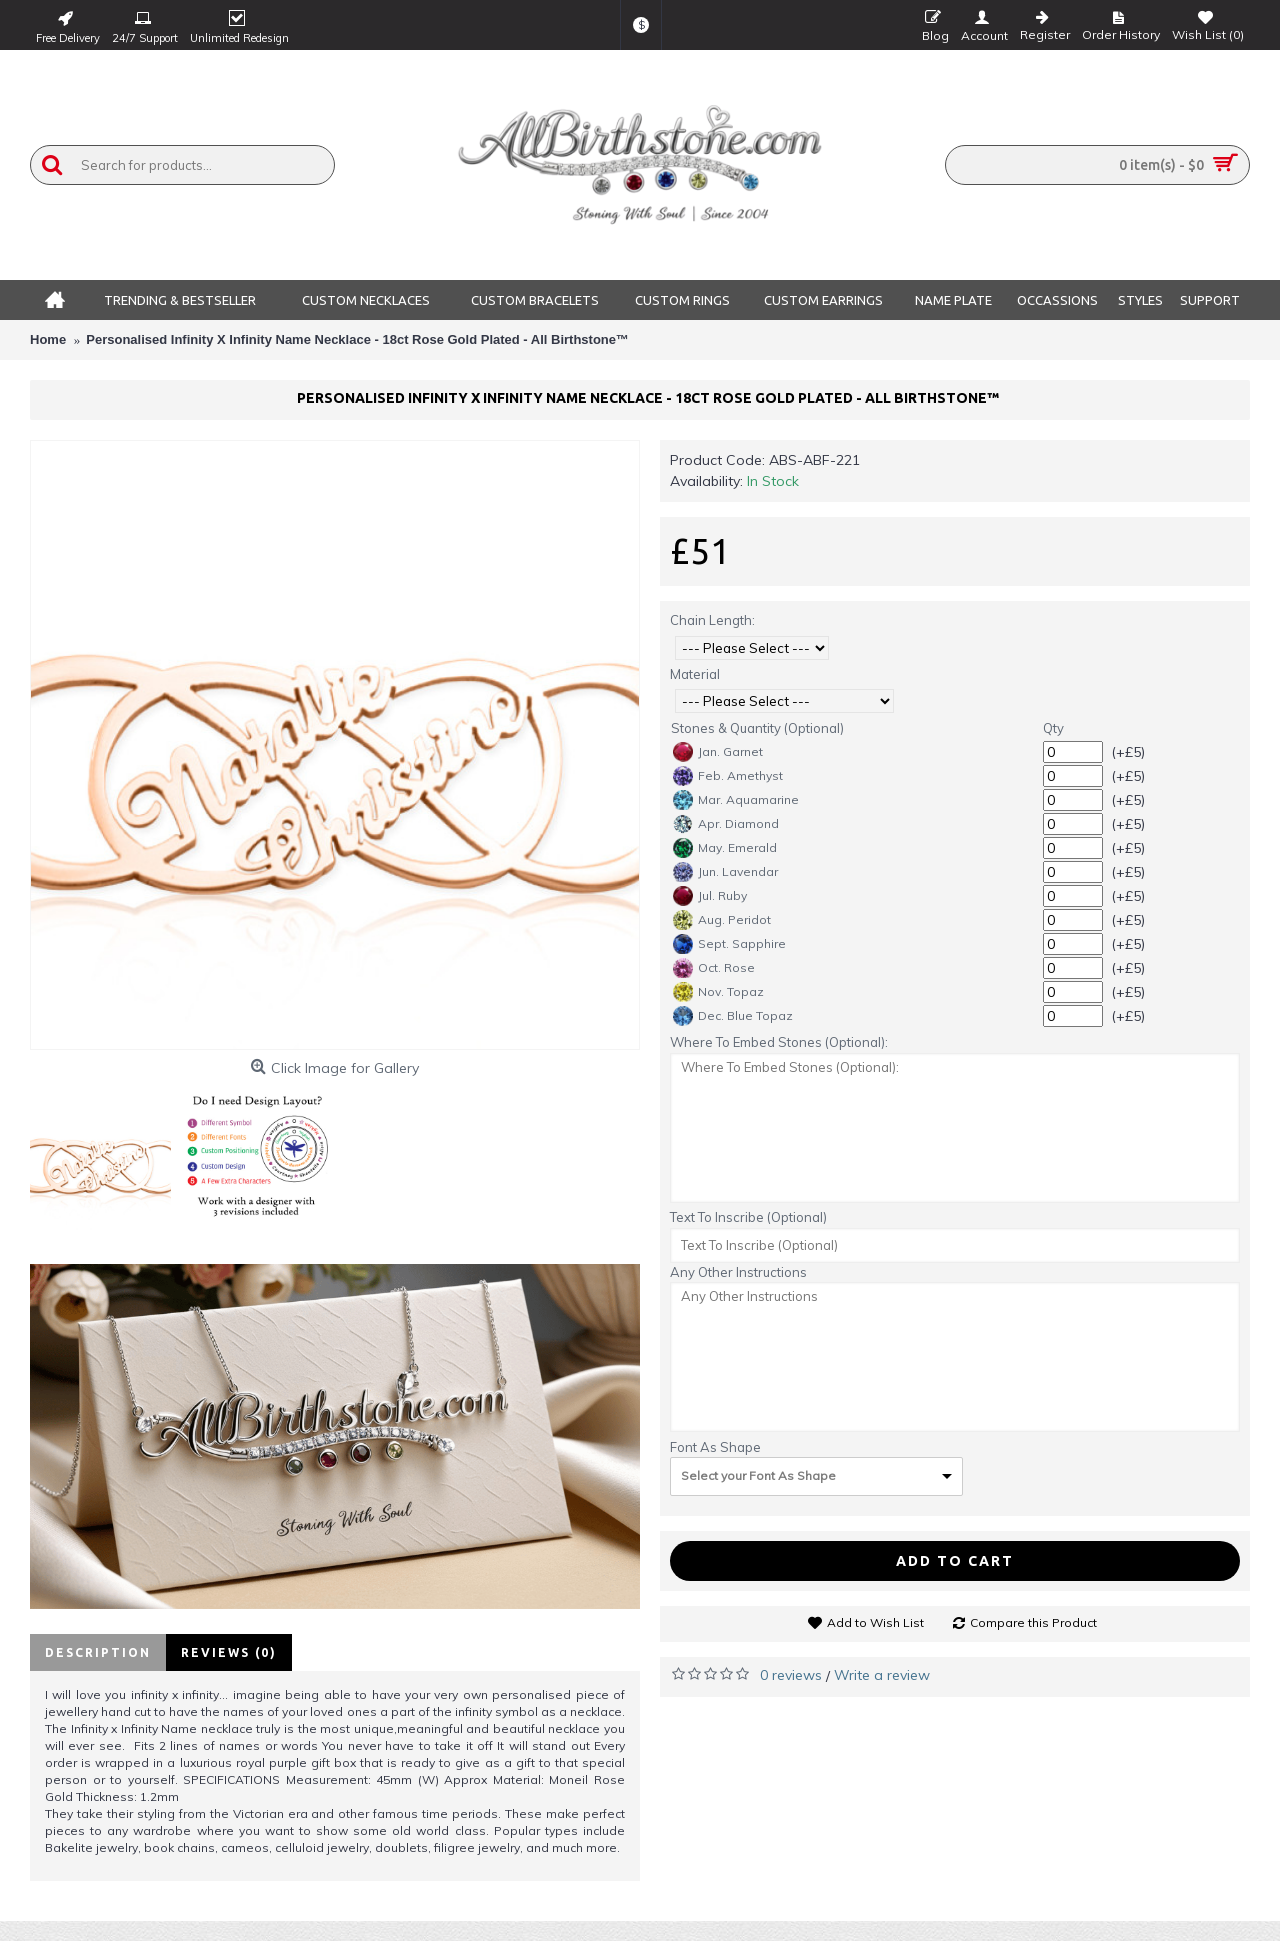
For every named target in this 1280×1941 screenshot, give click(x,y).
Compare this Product (1033, 1622)
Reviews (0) (229, 1652)
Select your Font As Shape (758, 1475)
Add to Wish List (875, 1622)
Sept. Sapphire (729, 944)
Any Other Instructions (738, 1272)
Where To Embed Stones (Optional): (779, 1042)
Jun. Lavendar (725, 872)
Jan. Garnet (718, 752)
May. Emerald (725, 848)
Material (695, 674)
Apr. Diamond (726, 824)
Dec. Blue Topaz (733, 1016)
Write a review (882, 1675)
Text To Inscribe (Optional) (748, 1217)
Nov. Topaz (718, 992)
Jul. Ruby (710, 896)
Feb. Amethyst (728, 776)
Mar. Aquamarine (736, 800)
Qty (1053, 728)
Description (98, 1652)
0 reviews (791, 1675)
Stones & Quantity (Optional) (757, 728)
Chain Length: (712, 620)
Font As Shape (715, 1447)
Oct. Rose (714, 968)
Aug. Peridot (722, 920)
